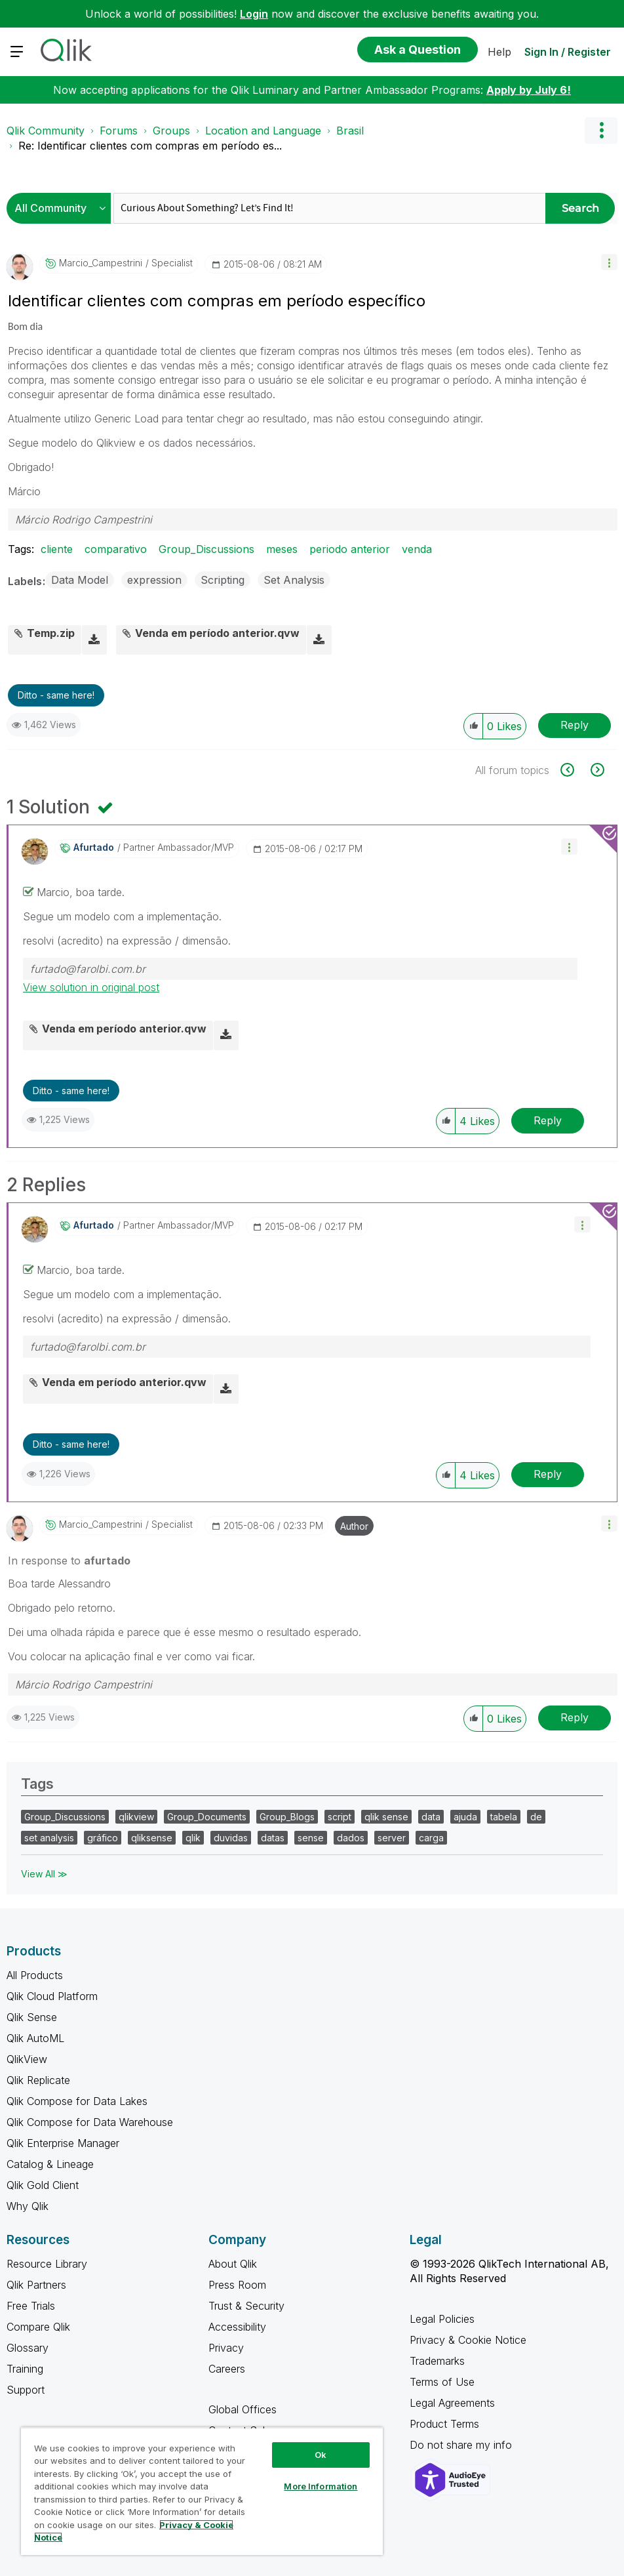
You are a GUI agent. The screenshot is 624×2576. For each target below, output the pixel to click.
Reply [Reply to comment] (548, 1120)
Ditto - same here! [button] (56, 695)
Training (25, 2368)
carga (431, 1837)
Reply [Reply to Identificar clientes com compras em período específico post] (574, 724)
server (392, 1837)
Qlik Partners (36, 2284)
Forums (119, 130)
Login (254, 13)
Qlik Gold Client (43, 2185)
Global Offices (242, 2409)
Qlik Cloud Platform (52, 1996)
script (339, 1816)
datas (272, 1837)
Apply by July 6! (528, 89)
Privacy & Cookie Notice (468, 2339)
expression (154, 580)
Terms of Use (442, 2381)
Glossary (28, 2347)
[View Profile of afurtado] (93, 847)
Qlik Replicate (38, 2080)
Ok (320, 2454)
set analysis (49, 1837)
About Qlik (232, 2263)
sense (311, 1837)
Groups (171, 130)
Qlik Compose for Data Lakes (77, 2101)
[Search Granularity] (62, 208)
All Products (35, 1975)
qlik (193, 1837)
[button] (609, 262)
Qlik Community (46, 130)
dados (350, 1837)
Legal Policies (442, 2318)
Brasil (350, 130)
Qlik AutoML (35, 2038)
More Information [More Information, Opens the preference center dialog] (320, 2486)
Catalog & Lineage (50, 2164)
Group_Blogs (287, 1816)
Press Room (237, 2284)
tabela (503, 1816)
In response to (69, 1560)
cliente (57, 549)
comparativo (116, 549)
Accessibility (237, 2326)
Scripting (222, 580)
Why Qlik (28, 2206)
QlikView (27, 2059)
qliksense (151, 1837)
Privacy (226, 2347)
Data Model (79, 580)
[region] (202, 2491)
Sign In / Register (567, 51)
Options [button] (601, 130)
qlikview (136, 1816)
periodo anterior (349, 549)
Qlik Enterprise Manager (63, 2143)
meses (282, 549)
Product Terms (444, 2423)
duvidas (231, 1837)
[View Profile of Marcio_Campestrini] (100, 263)
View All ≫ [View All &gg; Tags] (44, 1873)
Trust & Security (246, 2305)
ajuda (465, 1816)
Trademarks (437, 2360)
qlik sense (386, 1816)
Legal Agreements (452, 2402)
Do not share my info (462, 2444)
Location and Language (263, 130)
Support (26, 2389)
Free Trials (31, 2305)
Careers (226, 2368)
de (536, 1816)
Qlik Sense (32, 2017)
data (430, 1816)
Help (499, 51)
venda (417, 549)
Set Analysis (293, 580)
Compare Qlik (38, 2326)
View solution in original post (91, 987)
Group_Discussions (206, 549)
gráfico (102, 1837)
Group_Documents (206, 1816)
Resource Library (47, 2263)
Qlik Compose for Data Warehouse (90, 2122)
